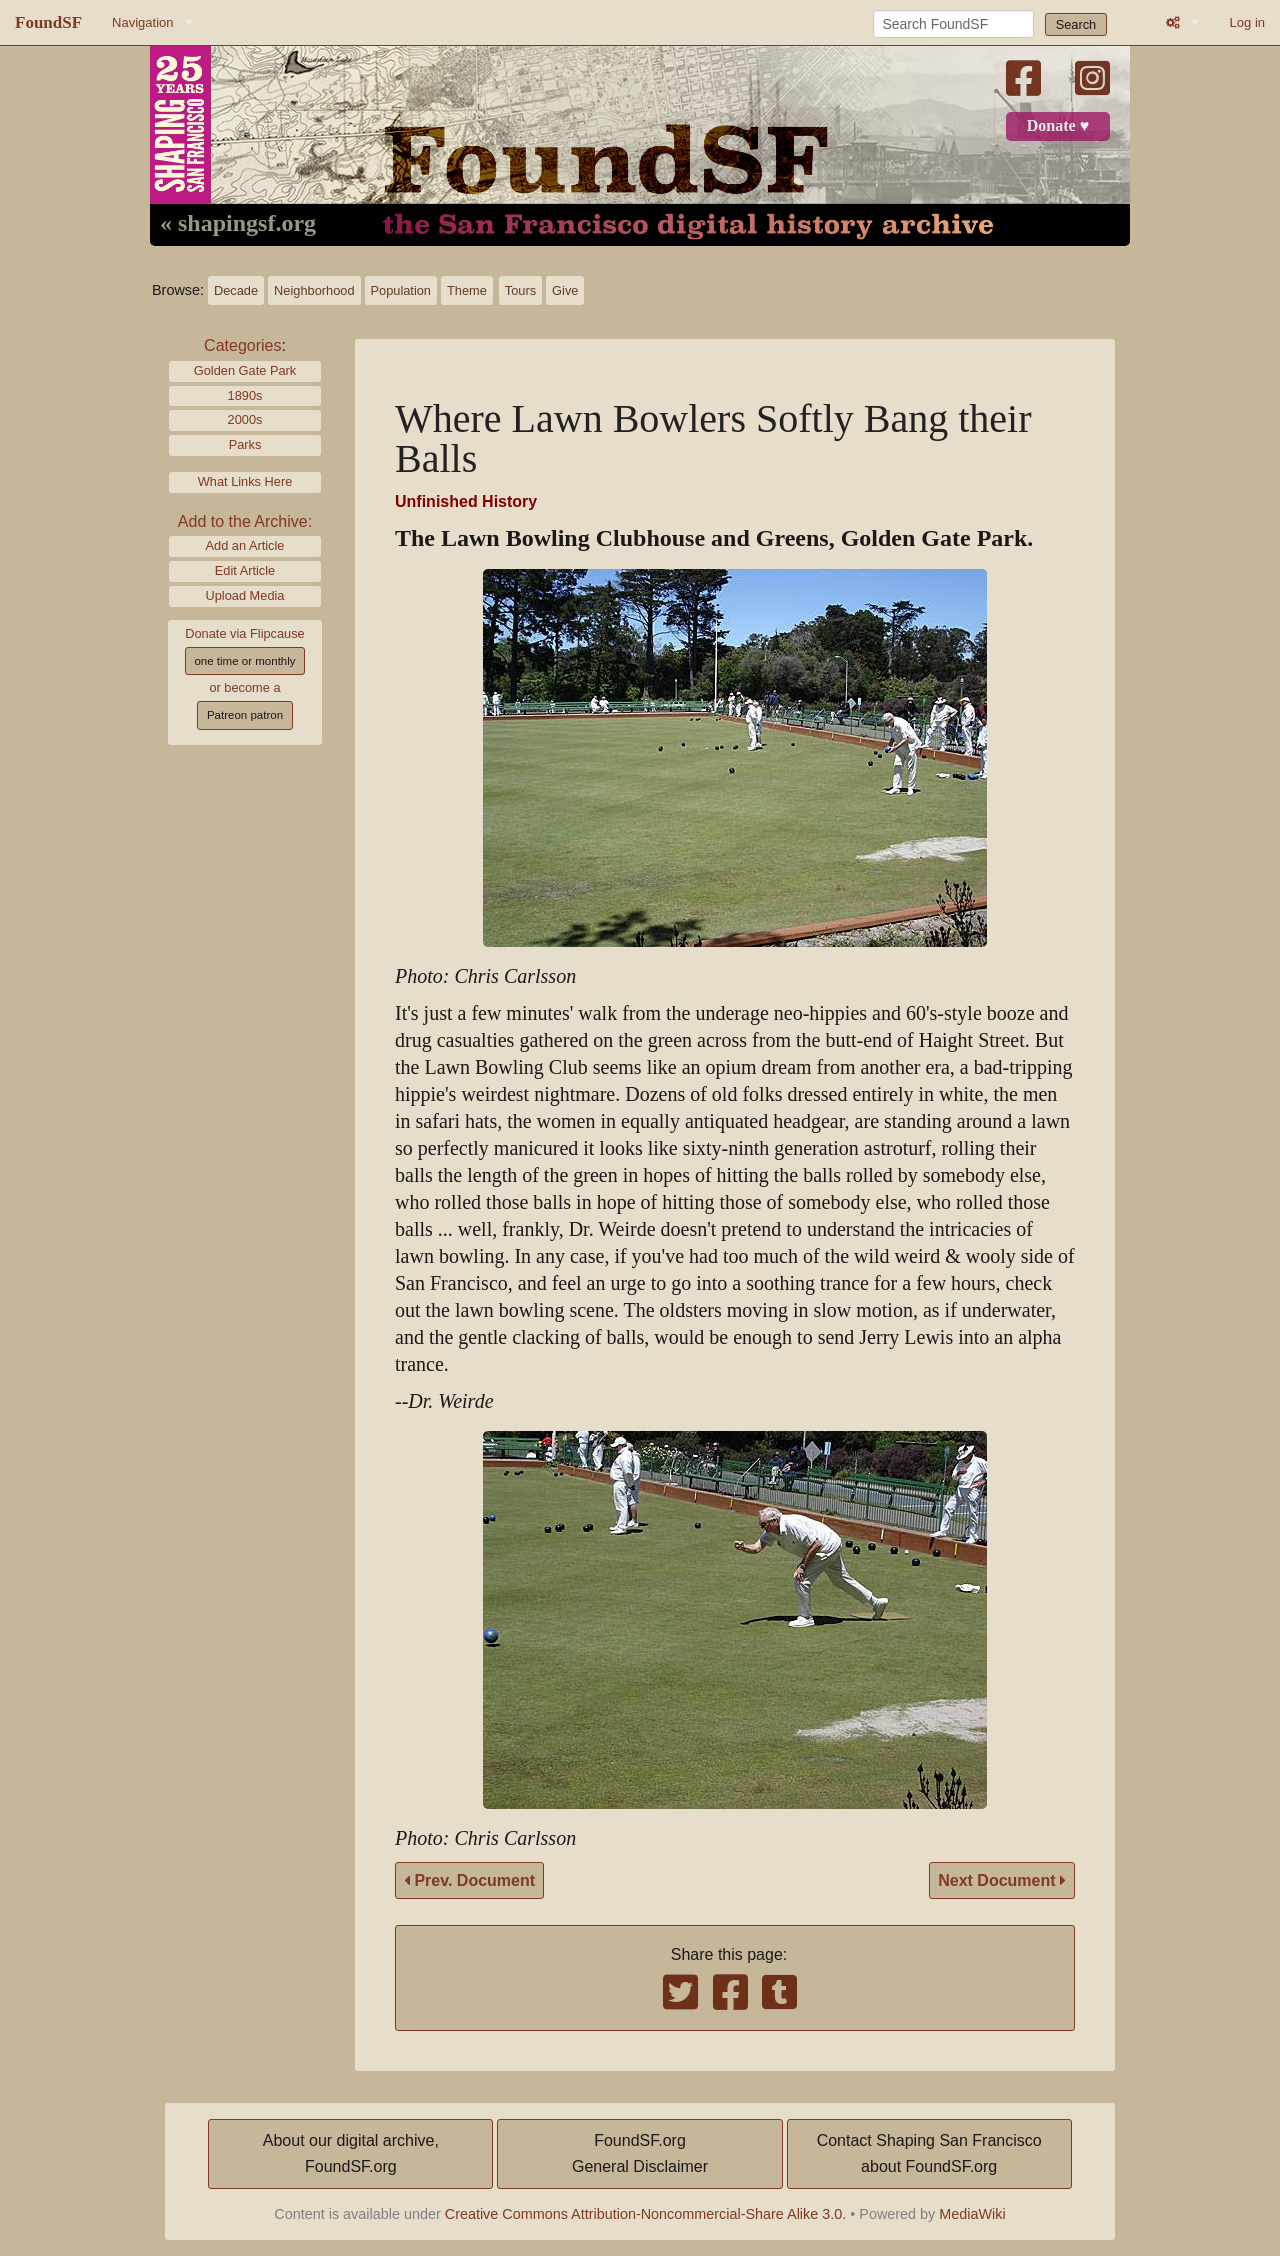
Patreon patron (245, 715)
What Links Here (245, 481)
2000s (245, 419)
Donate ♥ (1058, 126)
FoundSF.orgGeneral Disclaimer (640, 2153)
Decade (236, 290)
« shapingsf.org (238, 224)
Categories (242, 345)
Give (565, 290)
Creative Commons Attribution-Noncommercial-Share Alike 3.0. (646, 2214)
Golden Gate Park (245, 370)
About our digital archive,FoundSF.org (351, 2153)
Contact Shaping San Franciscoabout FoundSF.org (929, 2153)
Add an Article (245, 545)
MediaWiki (972, 2214)
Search (1076, 24)
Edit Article (245, 570)
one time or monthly (244, 661)
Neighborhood (314, 290)
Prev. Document (469, 1880)
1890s (245, 395)
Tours (520, 290)
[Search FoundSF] (953, 24)
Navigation (142, 22)
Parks (245, 444)
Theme (467, 290)
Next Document (1002, 1880)
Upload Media (245, 595)
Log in (1247, 22)
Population (401, 290)
